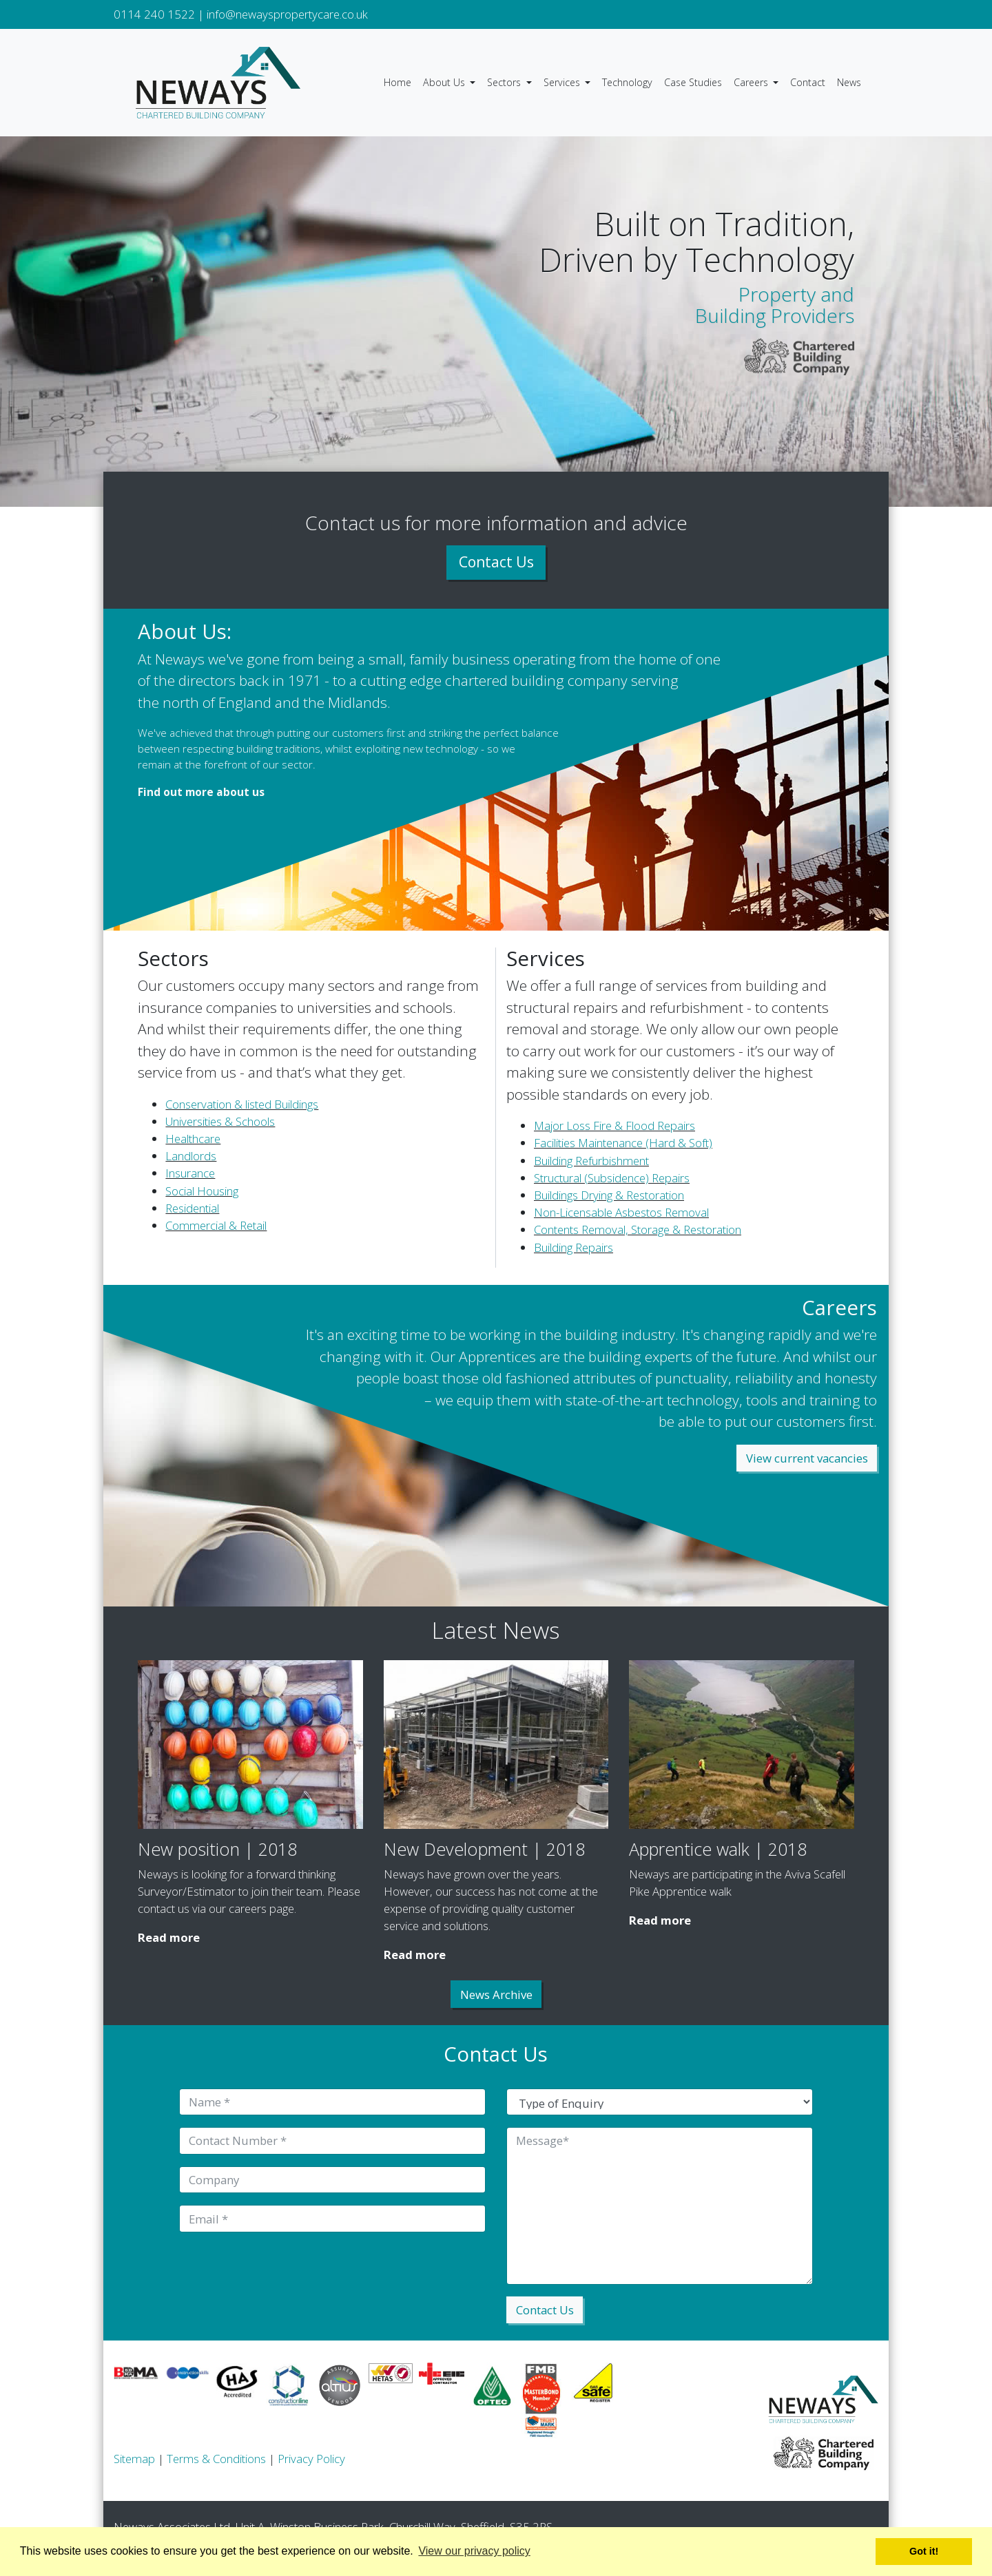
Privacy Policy (311, 2459)
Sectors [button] (505, 82)
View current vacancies (807, 1458)
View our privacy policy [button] (474, 2551)
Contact (807, 82)
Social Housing (201, 1191)
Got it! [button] (923, 2551)
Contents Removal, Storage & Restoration (637, 1229)
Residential (192, 1208)
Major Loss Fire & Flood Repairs (614, 1125)
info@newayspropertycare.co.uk (287, 14)
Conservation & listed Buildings (241, 1104)
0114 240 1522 (154, 14)
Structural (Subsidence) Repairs (612, 1178)
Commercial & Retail (216, 1225)
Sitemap (134, 2459)
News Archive (496, 1994)
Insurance (190, 1173)
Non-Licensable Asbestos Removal (621, 1212)
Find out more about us (201, 792)
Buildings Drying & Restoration (609, 1195)
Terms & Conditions (216, 2459)
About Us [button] (445, 82)
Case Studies (693, 82)
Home (397, 82)
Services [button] (563, 82)
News (849, 82)
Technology (627, 82)
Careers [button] (752, 82)
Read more (169, 1937)
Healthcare (192, 1138)
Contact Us (496, 562)
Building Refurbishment (591, 1161)
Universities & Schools (220, 1121)
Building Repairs (573, 1247)
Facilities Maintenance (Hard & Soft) (623, 1143)
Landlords (190, 1156)
